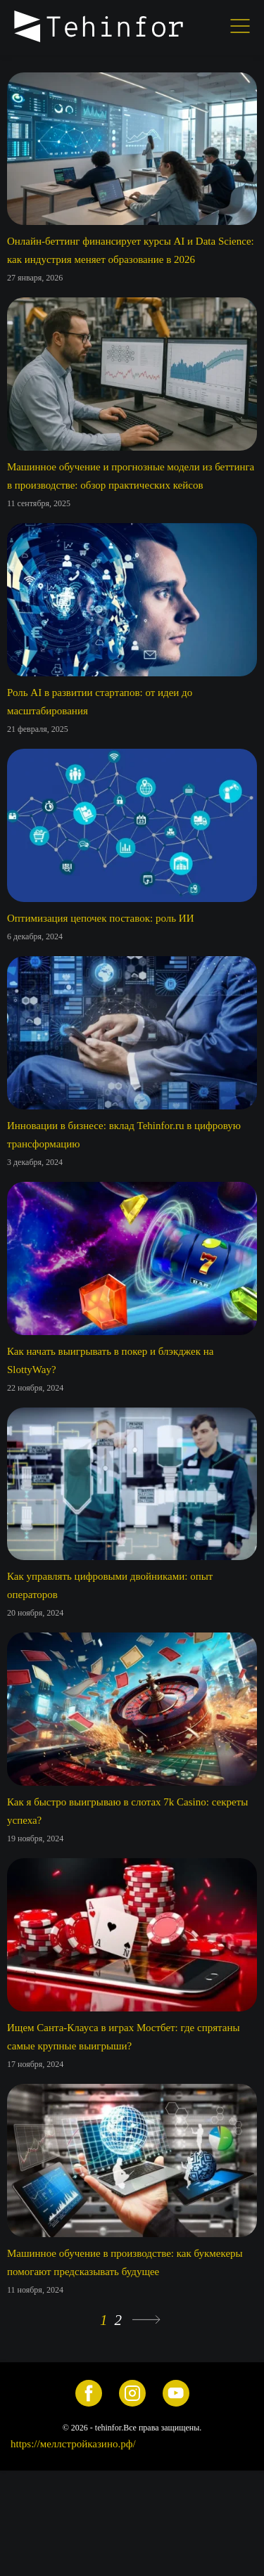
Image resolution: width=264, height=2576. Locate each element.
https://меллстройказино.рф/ (73, 2443)
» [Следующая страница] (146, 2319)
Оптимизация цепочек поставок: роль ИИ (100, 918)
